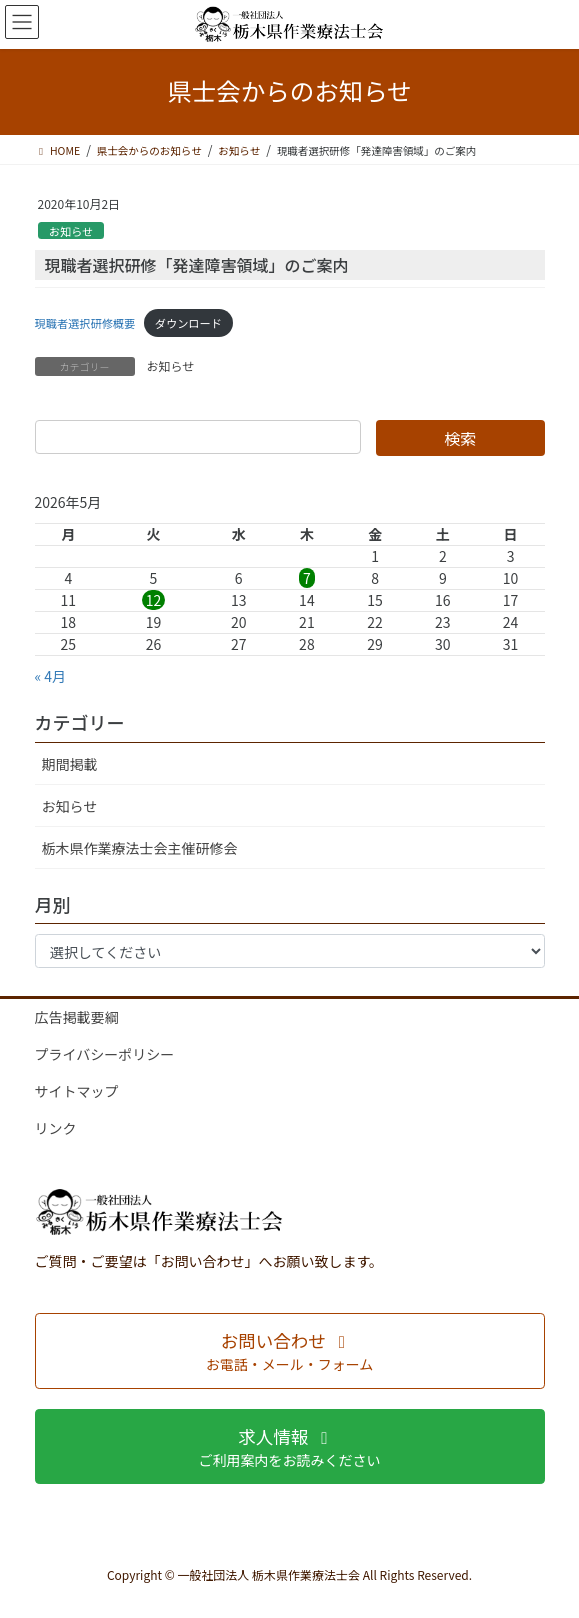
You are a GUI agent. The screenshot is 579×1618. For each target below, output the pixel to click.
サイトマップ (77, 1091)
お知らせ (71, 231)
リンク (56, 1128)
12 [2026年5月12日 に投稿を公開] (154, 600)
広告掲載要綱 (77, 1017)
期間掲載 (70, 764)
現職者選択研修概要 (85, 323)
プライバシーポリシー (105, 1054)
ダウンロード (188, 323)
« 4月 (51, 676)
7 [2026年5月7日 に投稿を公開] (307, 578)
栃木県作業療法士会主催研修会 (140, 848)
